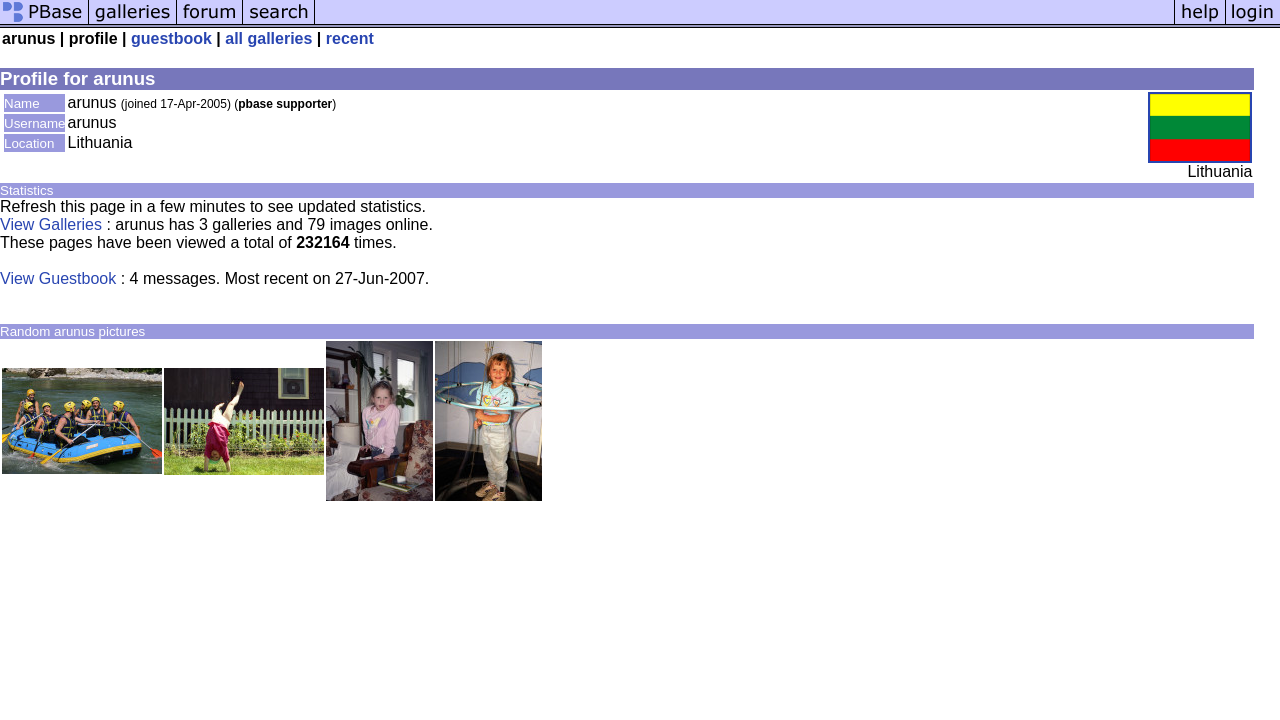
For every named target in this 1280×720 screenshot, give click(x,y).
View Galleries (51, 224)
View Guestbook (58, 278)
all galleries (268, 38)
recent (350, 38)
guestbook (171, 38)
